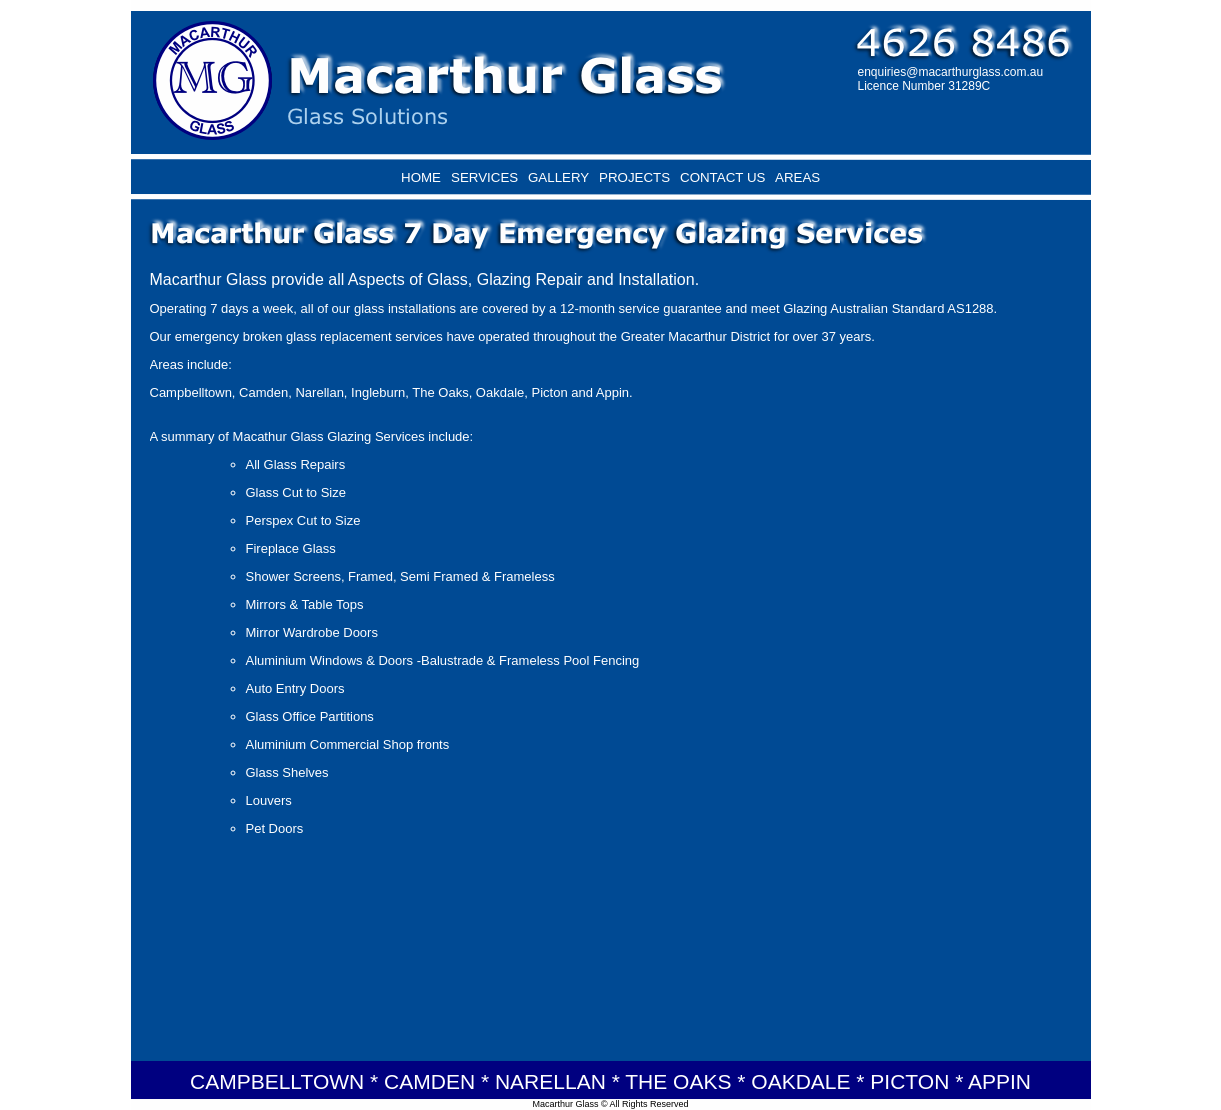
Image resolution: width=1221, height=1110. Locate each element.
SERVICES (484, 177)
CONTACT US (722, 177)
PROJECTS (634, 177)
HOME (421, 177)
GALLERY (558, 177)
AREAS (797, 177)
